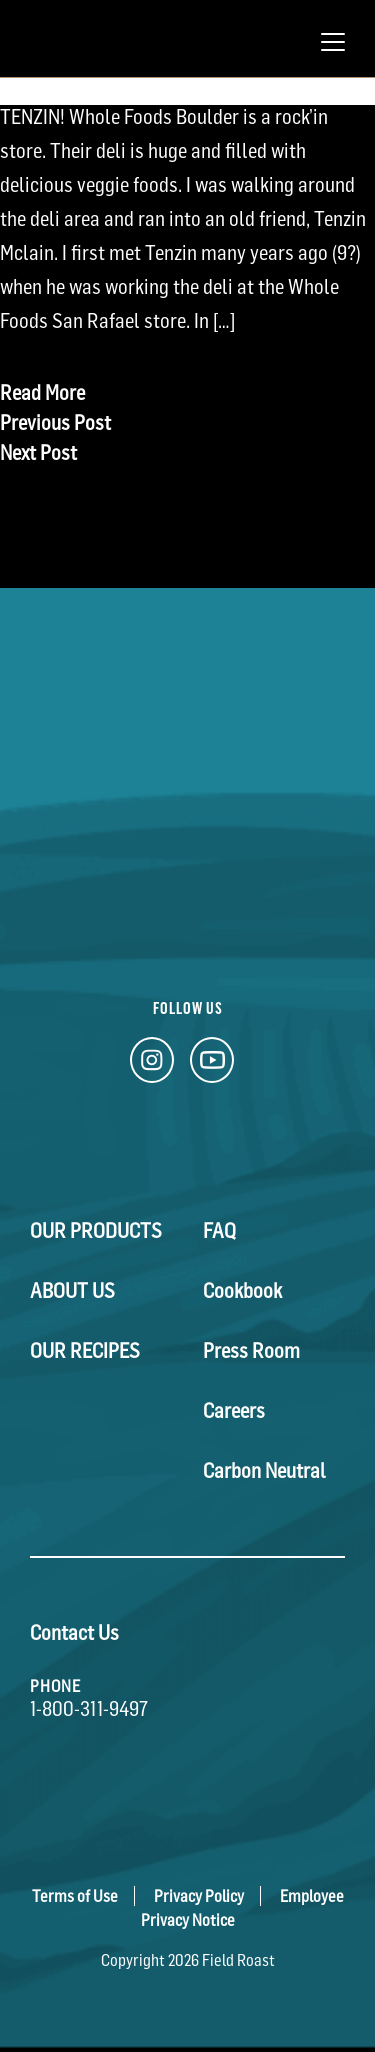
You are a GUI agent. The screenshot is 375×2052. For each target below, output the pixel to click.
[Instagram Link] (152, 1065)
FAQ (219, 1231)
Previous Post (55, 423)
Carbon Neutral (264, 1471)
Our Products (96, 1231)
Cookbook (242, 1291)
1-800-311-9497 (89, 1709)
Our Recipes (85, 1351)
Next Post (38, 453)
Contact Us (74, 1633)
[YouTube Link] (212, 1065)
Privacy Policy (199, 1896)
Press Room (251, 1351)
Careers (234, 1411)
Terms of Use (75, 1896)
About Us (72, 1291)
